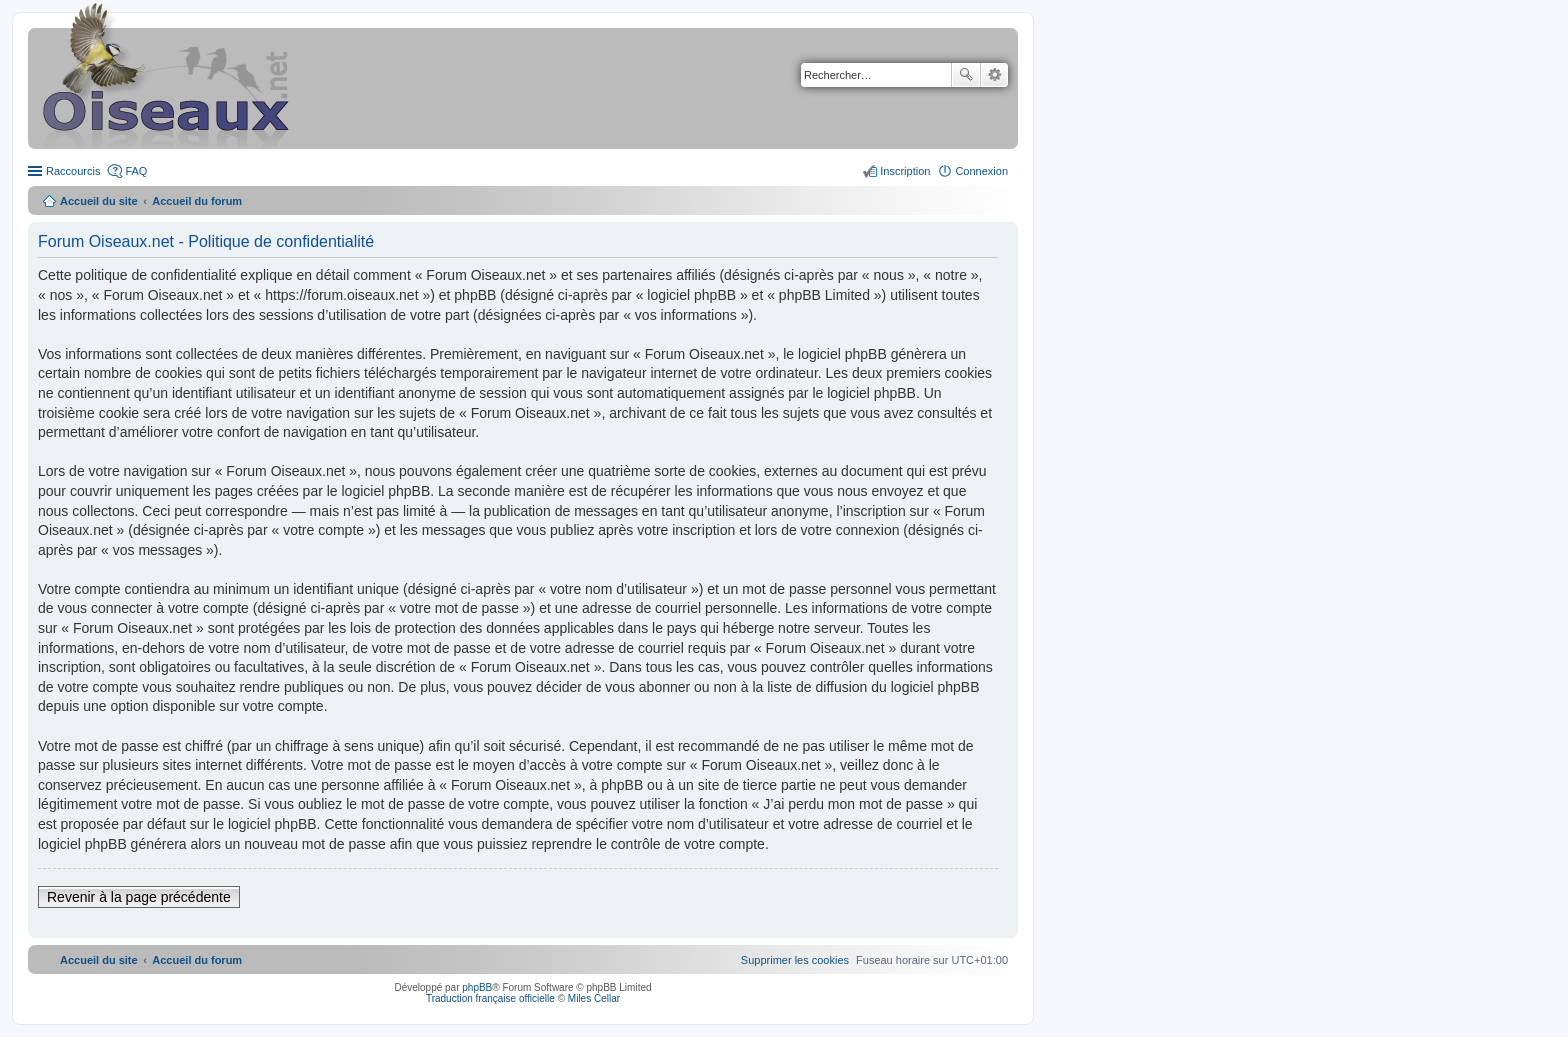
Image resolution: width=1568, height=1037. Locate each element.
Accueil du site (99, 201)
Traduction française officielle (490, 998)
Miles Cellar (594, 998)
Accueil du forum (197, 201)
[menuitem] (795, 960)
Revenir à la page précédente (139, 897)
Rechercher (966, 75)
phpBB (477, 987)
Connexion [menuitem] (981, 171)
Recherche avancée (994, 75)
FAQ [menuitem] (136, 171)
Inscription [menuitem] (905, 171)
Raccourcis (73, 171)
